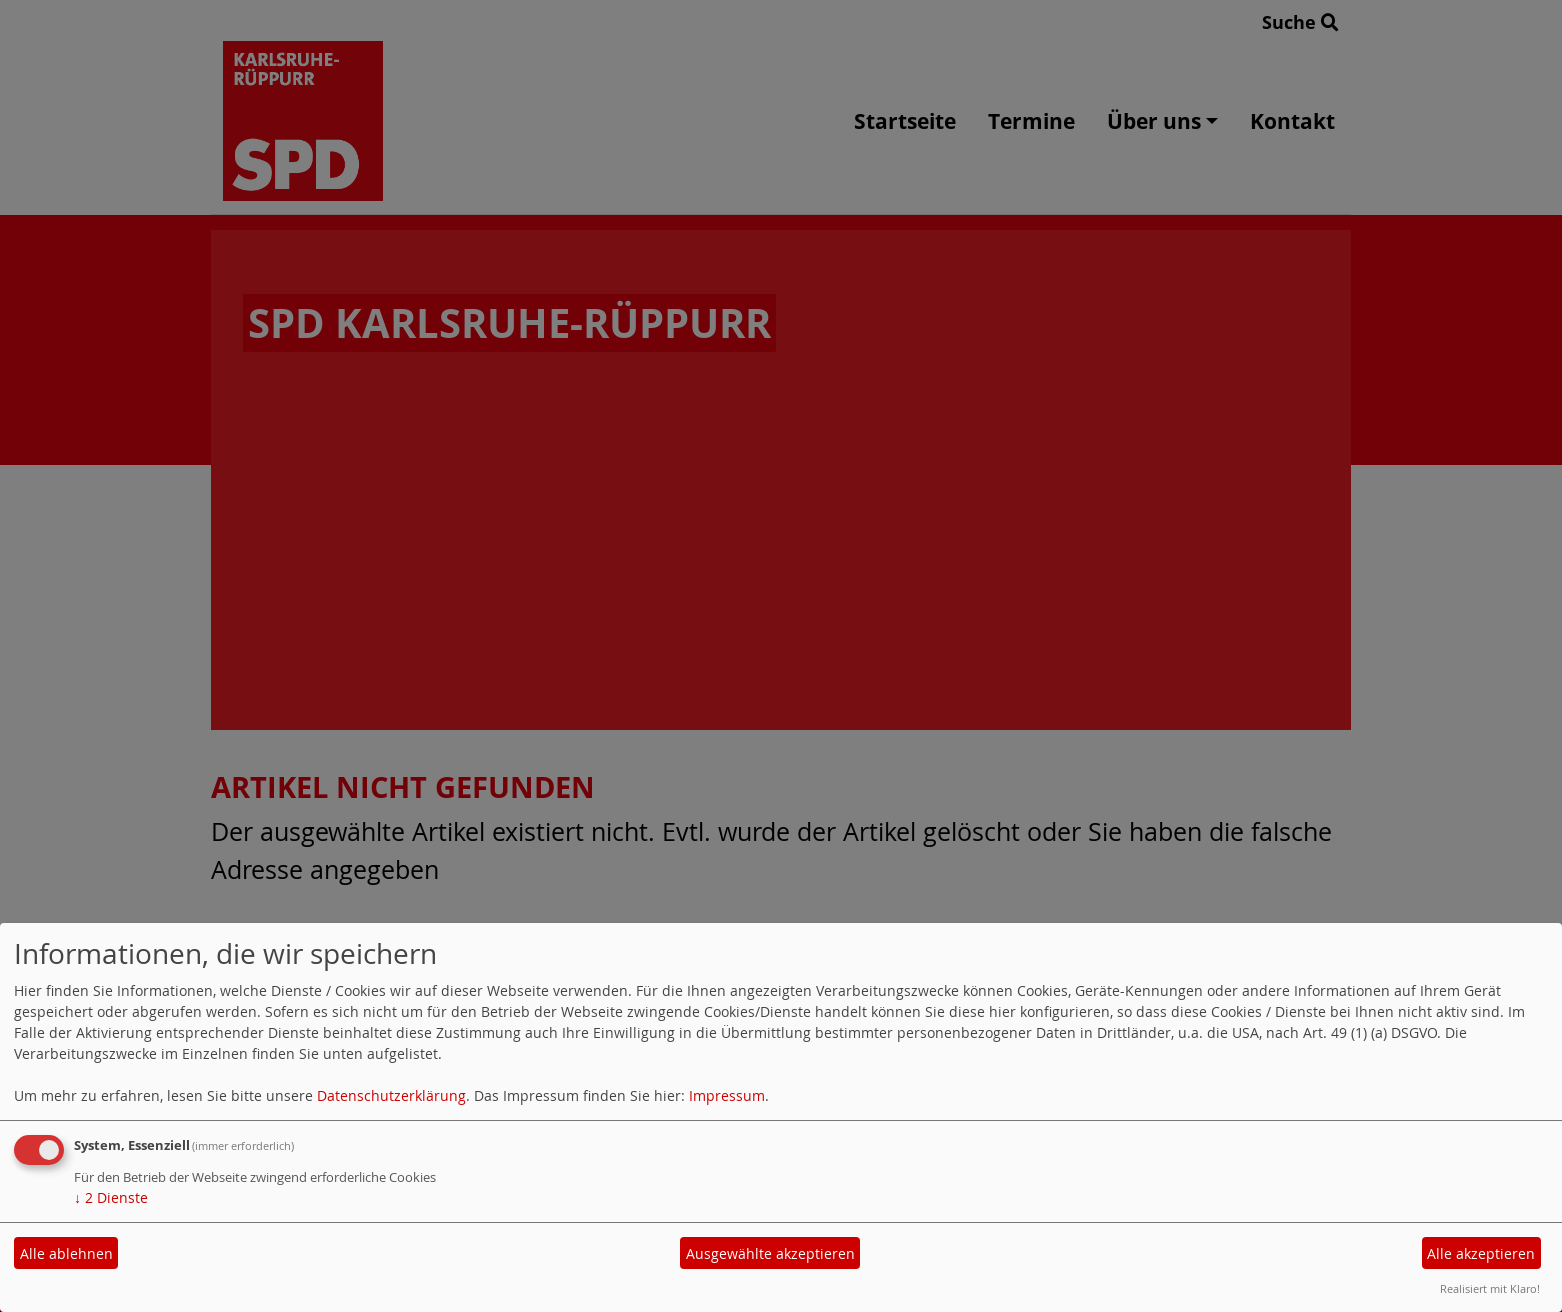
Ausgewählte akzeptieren (770, 1253)
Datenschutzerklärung (391, 1095)
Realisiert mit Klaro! (1490, 1288)
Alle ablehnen (66, 1253)
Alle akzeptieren (1481, 1253)
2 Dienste (111, 1197)
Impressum (727, 1095)
